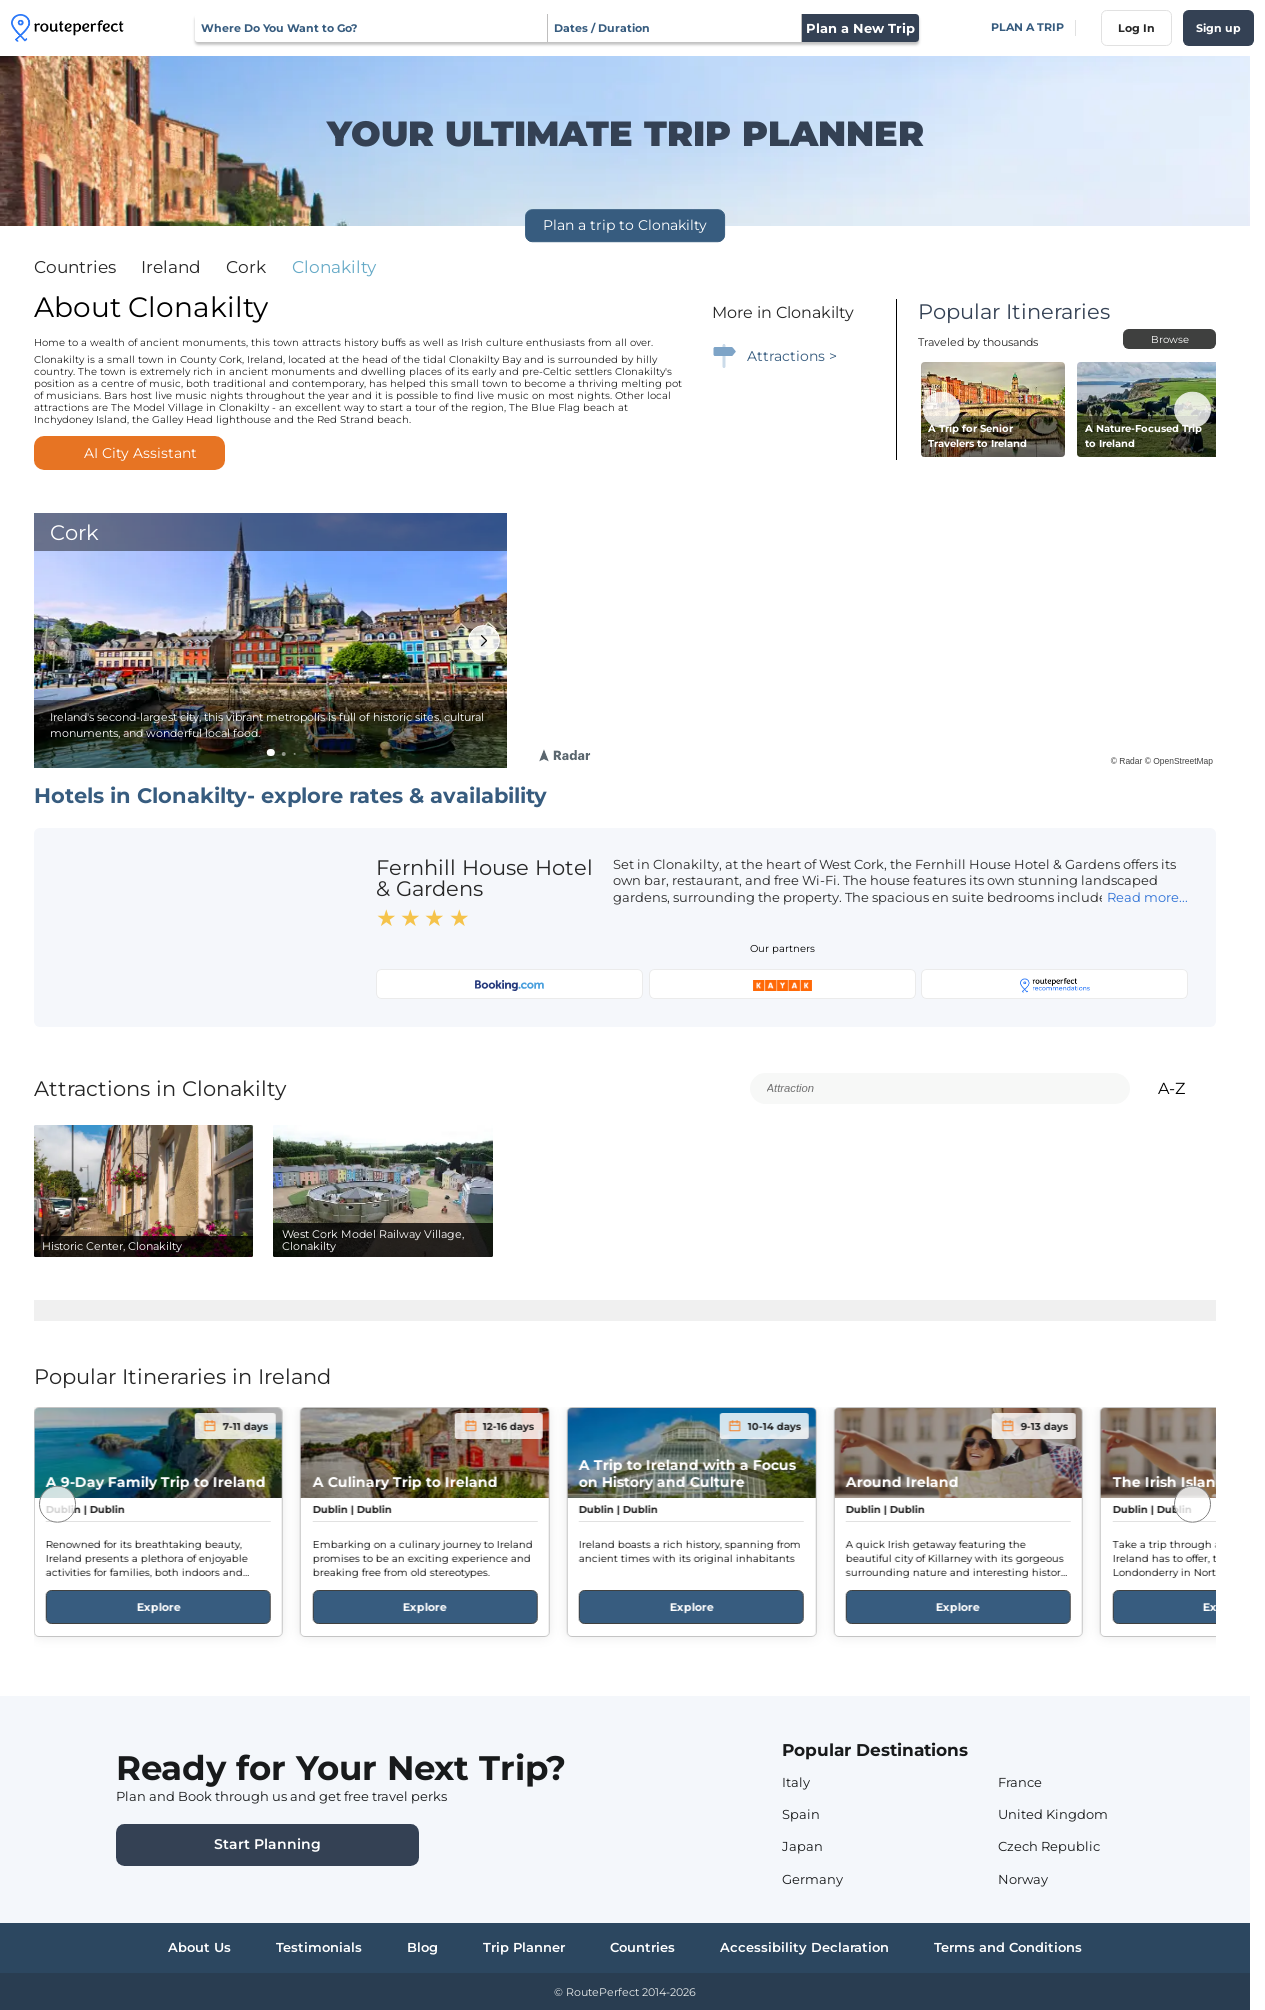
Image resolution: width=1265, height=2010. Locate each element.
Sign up (1218, 28)
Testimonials (319, 1947)
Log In (1136, 28)
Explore (158, 1607)
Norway (1023, 1879)
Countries (75, 267)
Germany (812, 1879)
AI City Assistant (130, 453)
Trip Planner (524, 1947)
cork (246, 267)
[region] (874, 640)
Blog (422, 1947)
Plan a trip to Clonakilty (625, 225)
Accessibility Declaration (804, 1947)
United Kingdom (1053, 1814)
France (1020, 1782)
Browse (1170, 339)
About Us (199, 1947)
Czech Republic (1049, 1846)
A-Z (1183, 1088)
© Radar (1127, 761)
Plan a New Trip (860, 28)
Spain (801, 1814)
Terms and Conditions (1008, 1947)
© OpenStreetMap (1179, 761)
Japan (802, 1846)
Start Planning (267, 1844)
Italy (796, 1782)
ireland (171, 267)
